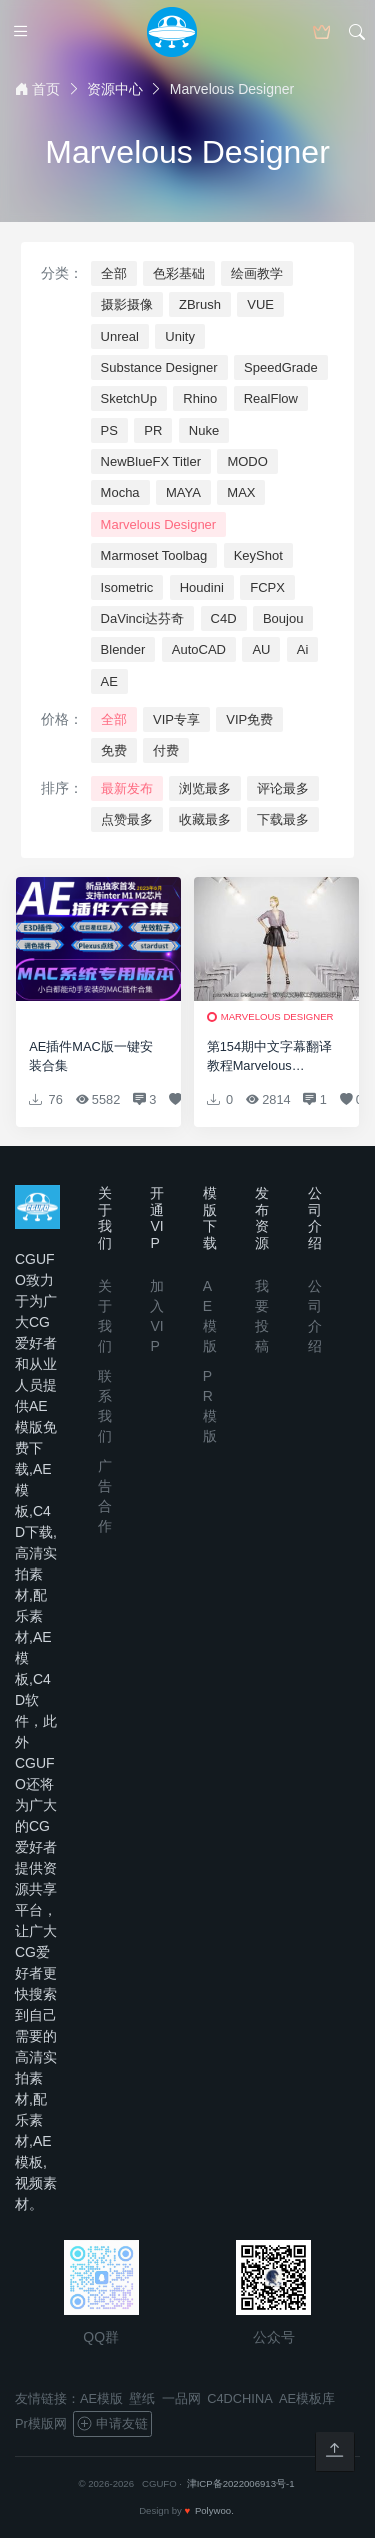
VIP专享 (176, 719)
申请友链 (112, 2424)
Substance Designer (159, 367)
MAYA (183, 492)
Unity (180, 336)
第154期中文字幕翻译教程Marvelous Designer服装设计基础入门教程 (271, 1057)
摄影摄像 (127, 304)
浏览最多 (205, 788)
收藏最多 (205, 819)
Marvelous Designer (159, 524)
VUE (260, 304)
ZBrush (200, 304)
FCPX (267, 587)
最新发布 (127, 788)
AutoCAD (199, 649)
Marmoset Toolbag (154, 555)
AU (261, 649)
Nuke (204, 430)
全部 (114, 273)
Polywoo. (214, 2510)
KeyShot (258, 555)
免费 (114, 750)
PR (153, 430)
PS (109, 430)
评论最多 (283, 788)
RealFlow (271, 398)
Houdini (202, 587)
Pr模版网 (41, 2423)
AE (109, 681)
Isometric (127, 587)
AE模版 (101, 2398)
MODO (247, 461)
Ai (303, 649)
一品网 (181, 2398)
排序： (62, 788)
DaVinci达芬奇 (143, 618)
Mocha (120, 492)
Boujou (283, 618)
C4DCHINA (239, 2398)
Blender (123, 649)
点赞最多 (127, 819)
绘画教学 (257, 273)
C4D (224, 618)
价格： (62, 719)
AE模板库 (307, 2398)
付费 (166, 750)
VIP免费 (249, 719)
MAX (241, 492)
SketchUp (129, 398)
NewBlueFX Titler (151, 461)
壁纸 (142, 2398)
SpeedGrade (281, 367)
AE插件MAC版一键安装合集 (91, 1056)
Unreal (120, 336)
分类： (62, 273)
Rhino (200, 398)
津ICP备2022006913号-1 (241, 2483)
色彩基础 (179, 273)
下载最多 (283, 819)
